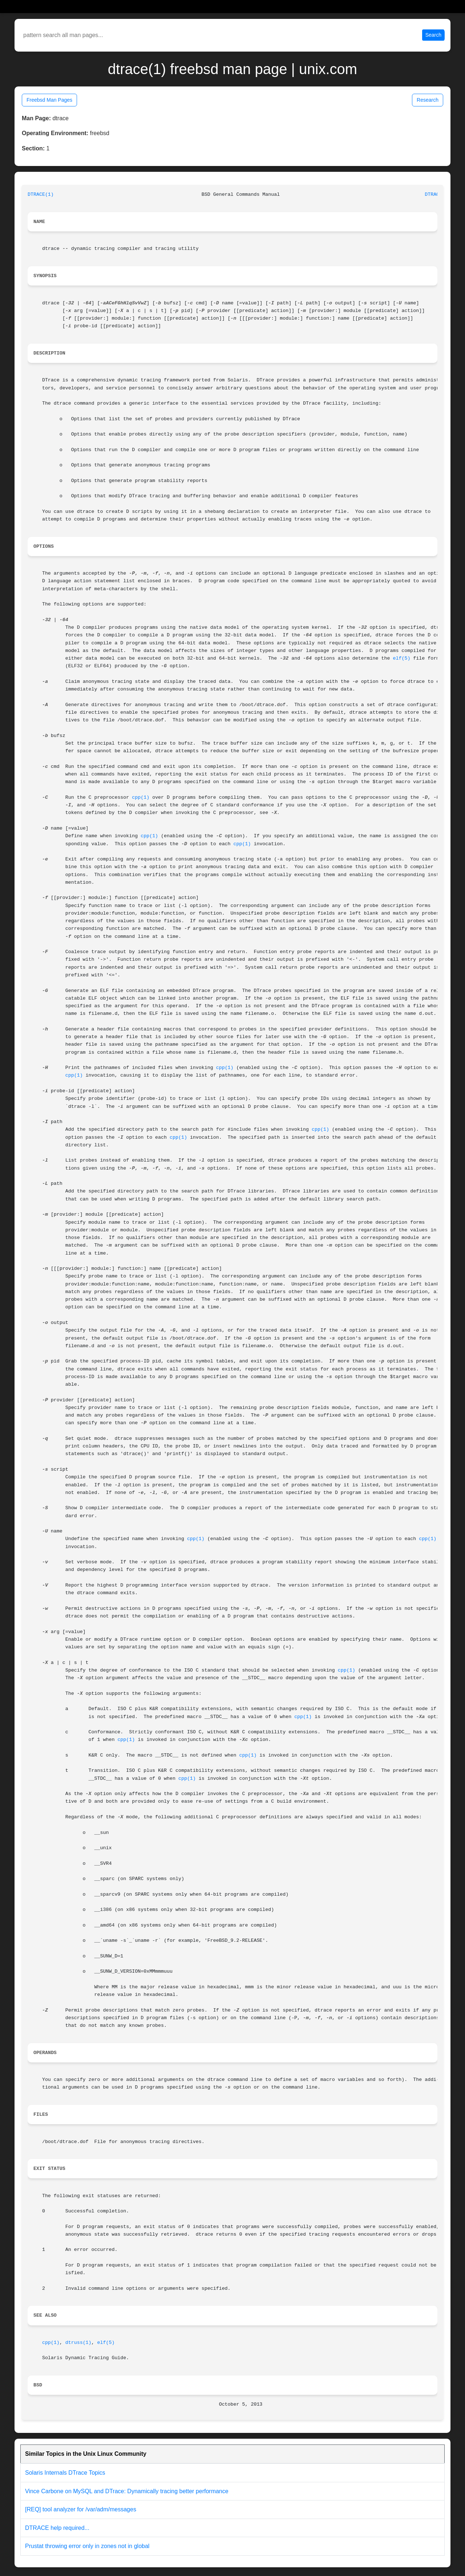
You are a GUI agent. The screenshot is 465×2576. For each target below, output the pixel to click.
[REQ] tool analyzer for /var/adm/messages (80, 2509)
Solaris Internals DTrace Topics (65, 2473)
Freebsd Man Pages (49, 100)
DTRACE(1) (41, 194)
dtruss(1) (78, 2342)
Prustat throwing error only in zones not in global (87, 2546)
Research (427, 100)
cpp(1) (140, 797)
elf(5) (401, 658)
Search (433, 35)
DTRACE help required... (57, 2528)
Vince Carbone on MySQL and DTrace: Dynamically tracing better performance (127, 2491)
